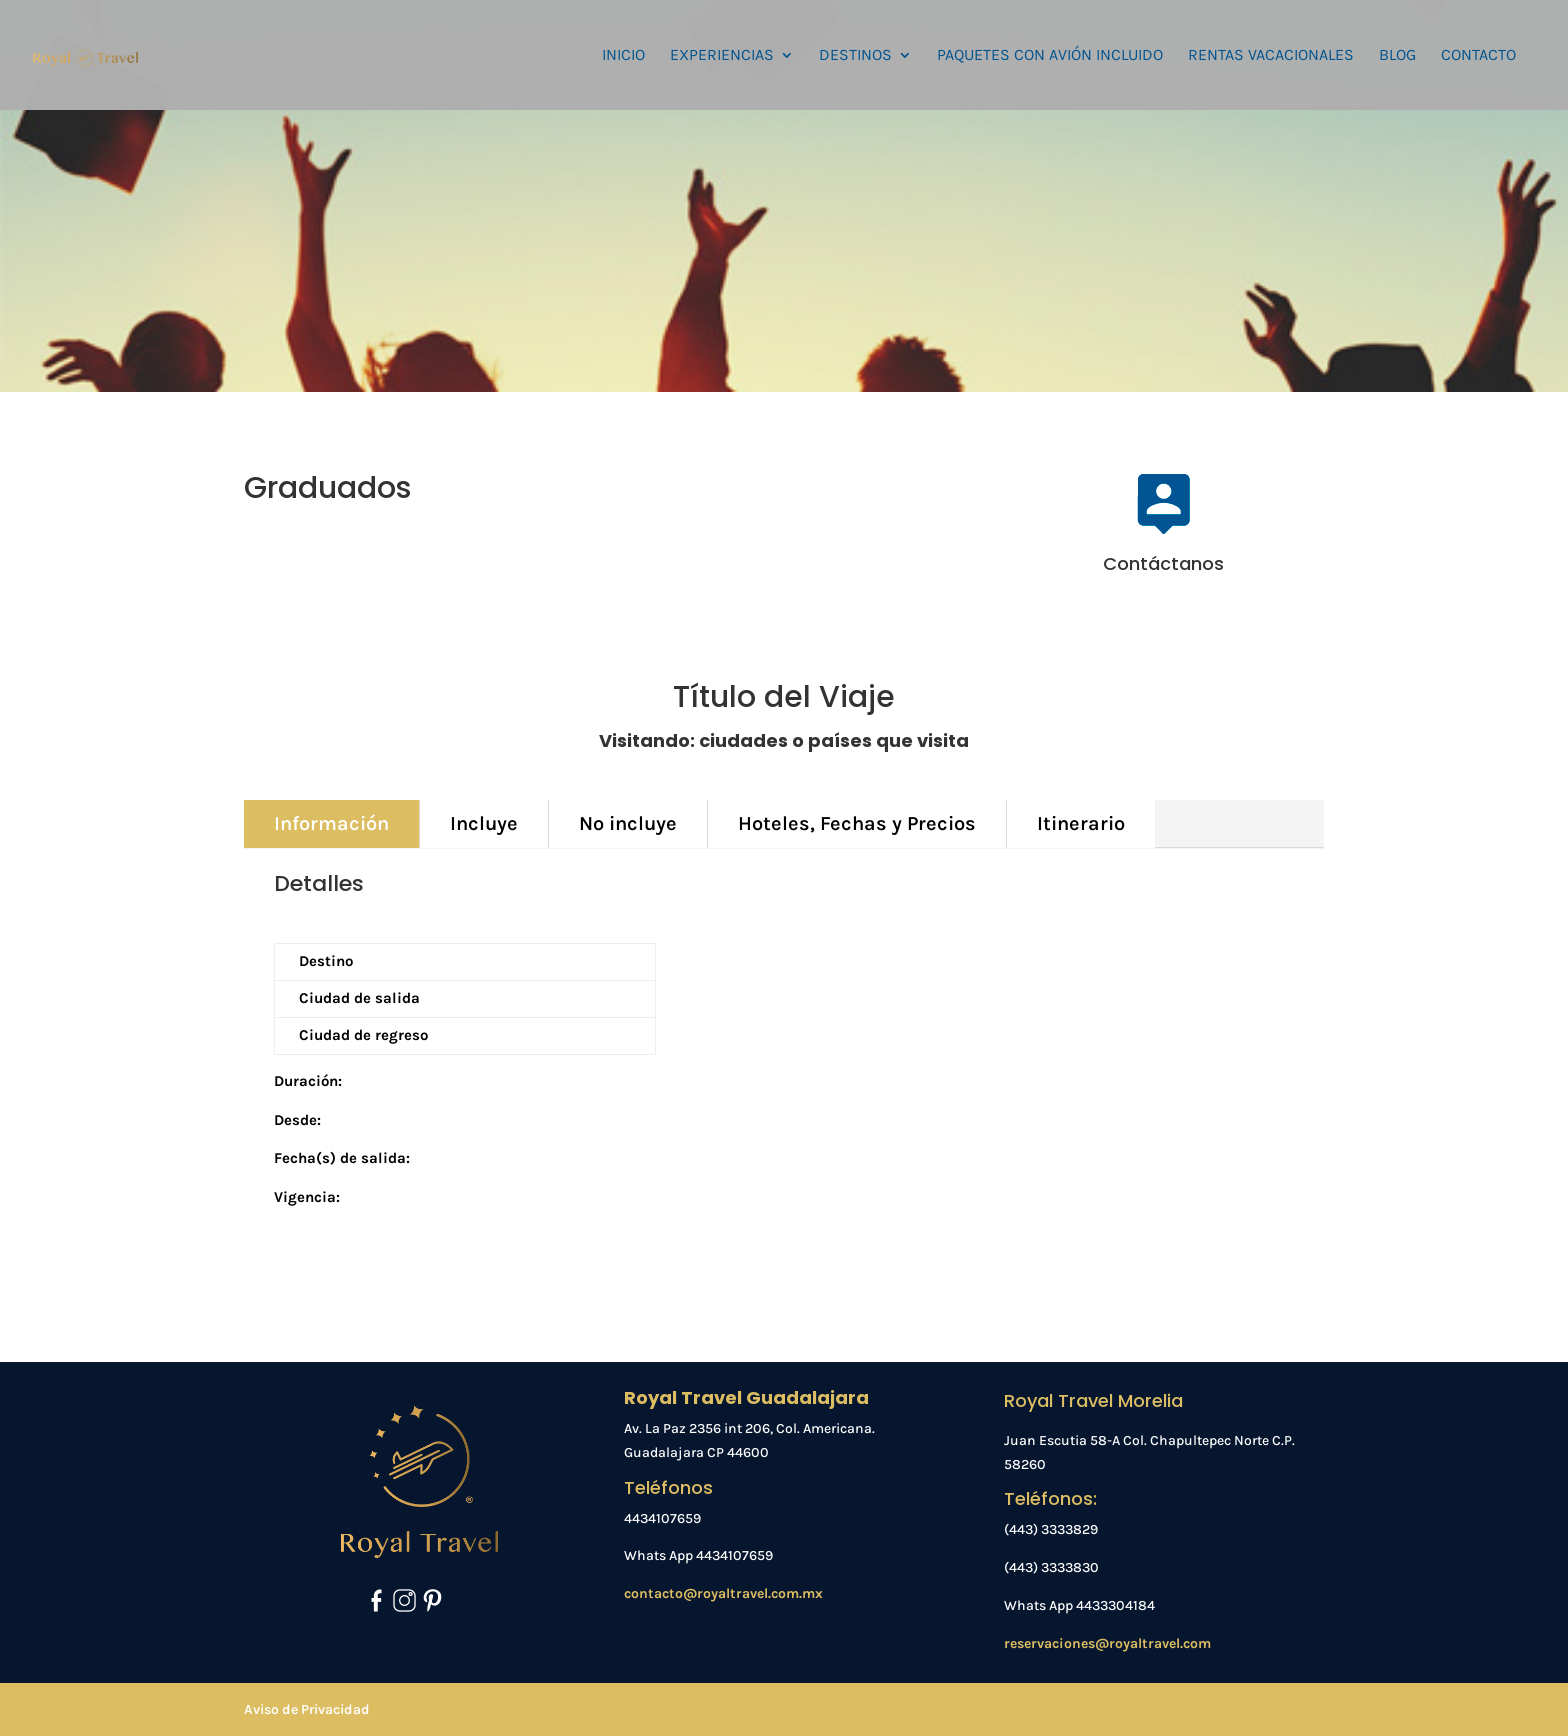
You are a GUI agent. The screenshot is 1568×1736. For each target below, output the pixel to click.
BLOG (1397, 56)
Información (331, 823)
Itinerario (1081, 823)
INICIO (623, 56)
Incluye (484, 823)
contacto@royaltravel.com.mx (723, 1593)
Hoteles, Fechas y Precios (857, 823)
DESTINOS (855, 56)
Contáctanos (1163, 563)
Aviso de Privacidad (307, 1709)
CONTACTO (1478, 56)
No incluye (628, 823)
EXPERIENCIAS (722, 56)
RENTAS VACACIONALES (1271, 56)
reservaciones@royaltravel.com (1107, 1643)
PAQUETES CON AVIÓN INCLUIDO (1050, 56)
